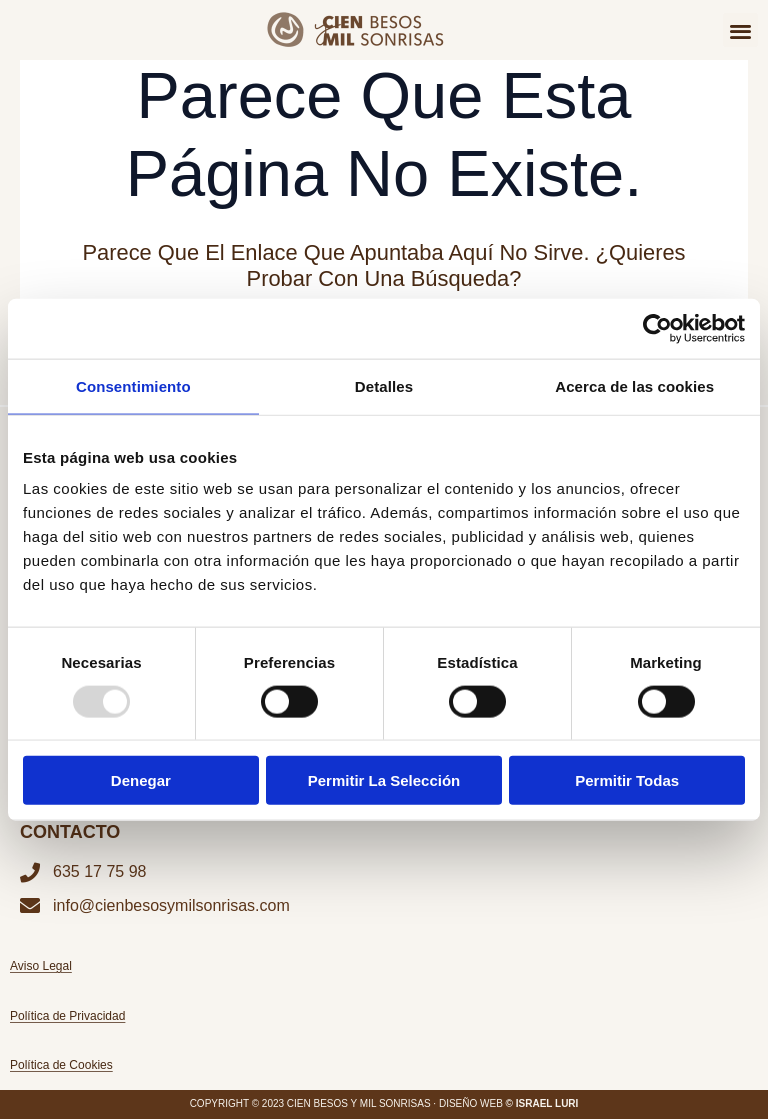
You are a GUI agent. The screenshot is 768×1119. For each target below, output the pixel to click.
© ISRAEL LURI (542, 1103)
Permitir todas (627, 780)
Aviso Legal (41, 966)
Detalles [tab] (384, 385)
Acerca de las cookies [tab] (634, 385)
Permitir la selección (384, 780)
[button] (740, 30)
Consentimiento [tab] (133, 385)
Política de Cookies (61, 1065)
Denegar (141, 780)
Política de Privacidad (67, 1016)
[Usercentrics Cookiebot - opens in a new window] (657, 328)
